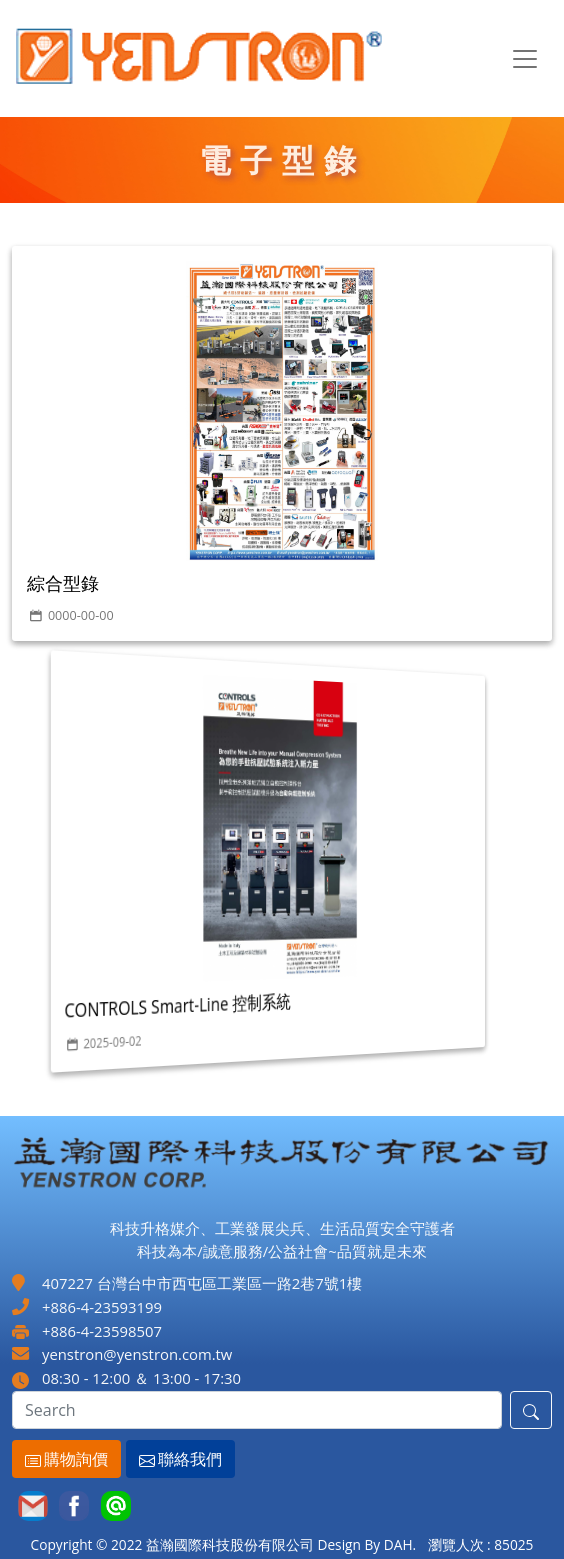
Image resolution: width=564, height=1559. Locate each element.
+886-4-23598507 (102, 1331)
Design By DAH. (366, 1544)
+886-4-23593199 (102, 1307)
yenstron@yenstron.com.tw (137, 1354)
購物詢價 (60, 1459)
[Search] (257, 1410)
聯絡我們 (174, 1459)
